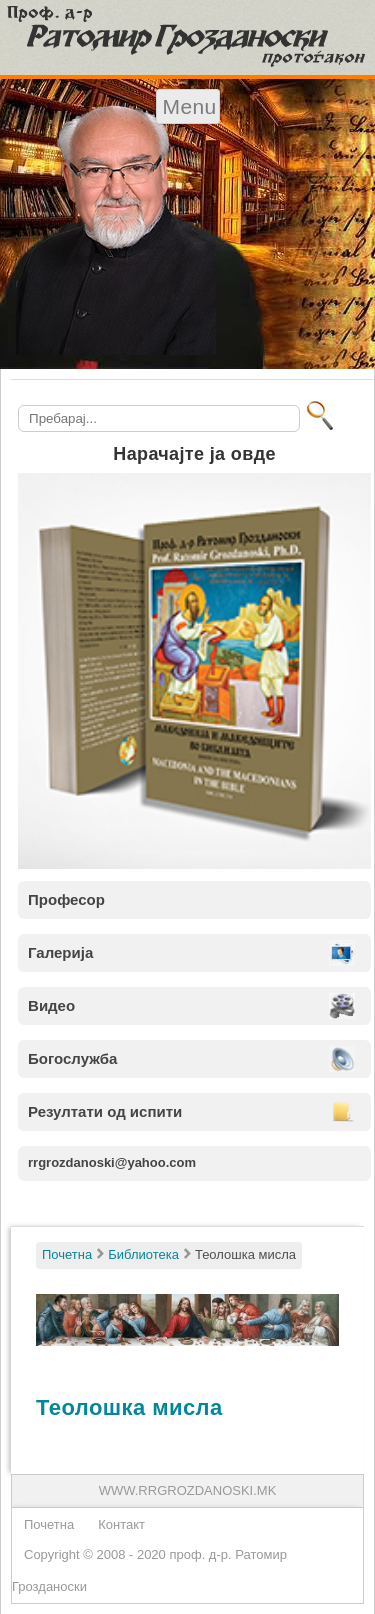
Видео (51, 1005)
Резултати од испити (105, 1111)
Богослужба (72, 1058)
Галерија (60, 952)
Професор (66, 899)
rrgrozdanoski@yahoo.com (112, 1162)
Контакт (121, 1524)
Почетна (49, 1524)
